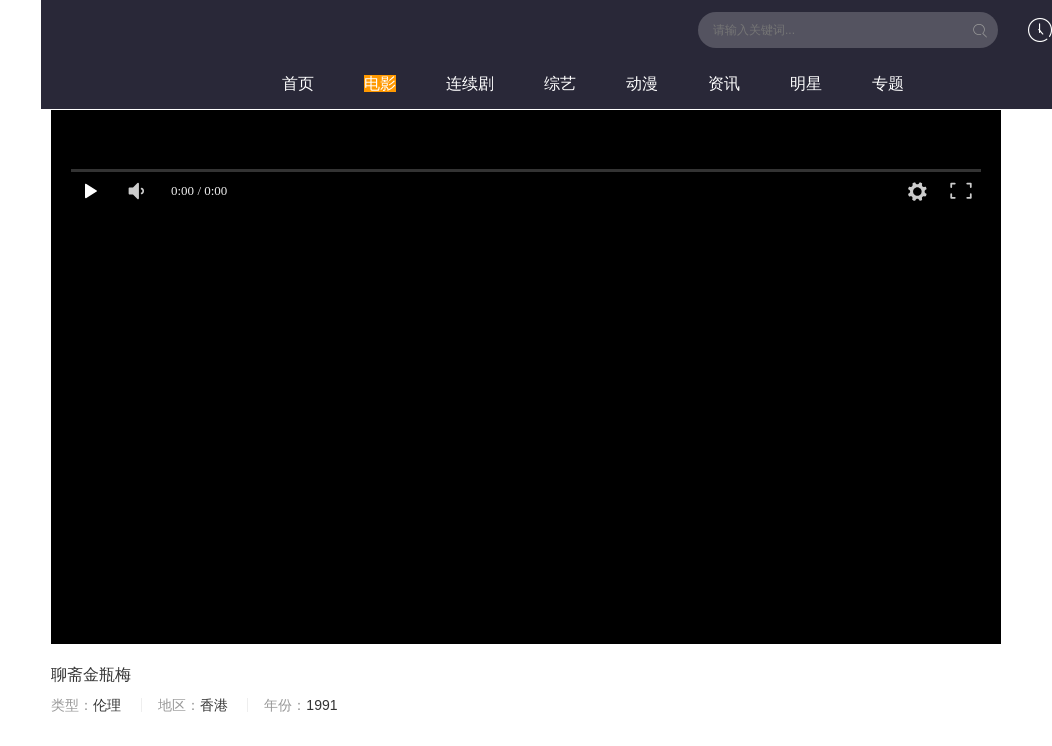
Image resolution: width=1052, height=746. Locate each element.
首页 (298, 83)
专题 (888, 83)
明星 (806, 83)
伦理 (107, 705)
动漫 (642, 83)
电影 (380, 83)
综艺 (560, 83)
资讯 (724, 83)
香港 (214, 705)
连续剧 (470, 83)
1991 (321, 705)
